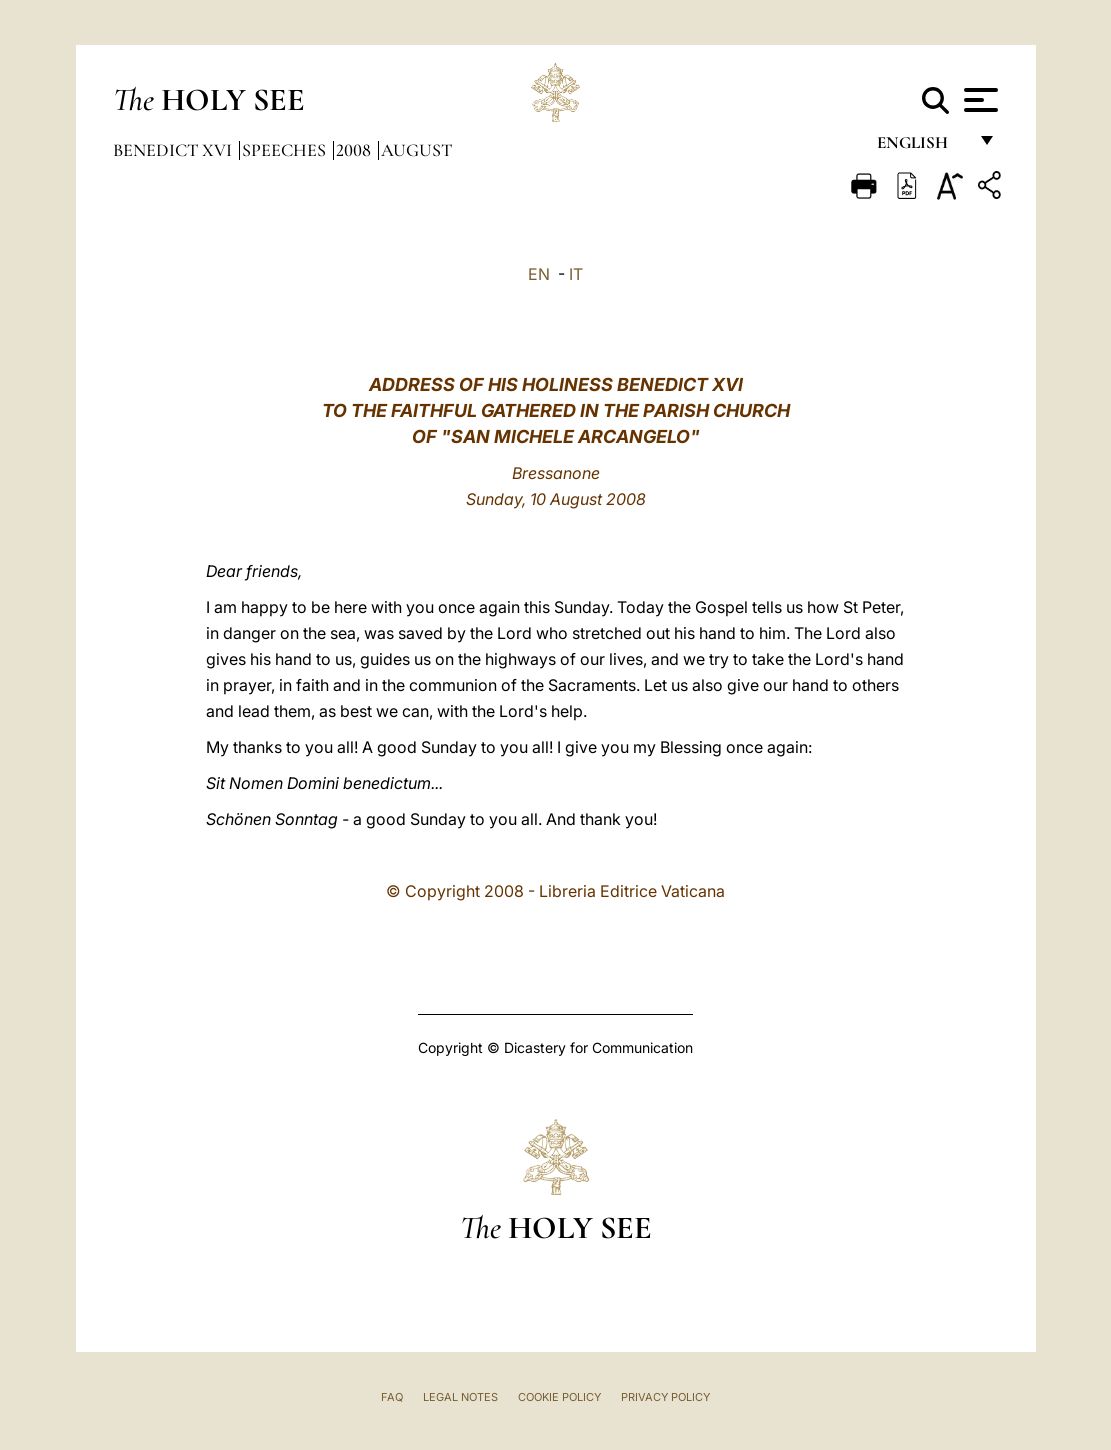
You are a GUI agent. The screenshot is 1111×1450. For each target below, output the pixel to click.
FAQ (392, 1397)
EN (539, 274)
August (416, 150)
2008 (355, 150)
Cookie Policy (559, 1397)
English (921, 147)
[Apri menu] (978, 100)
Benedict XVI (174, 150)
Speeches (286, 150)
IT (576, 274)
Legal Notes (460, 1397)
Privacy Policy (665, 1397)
